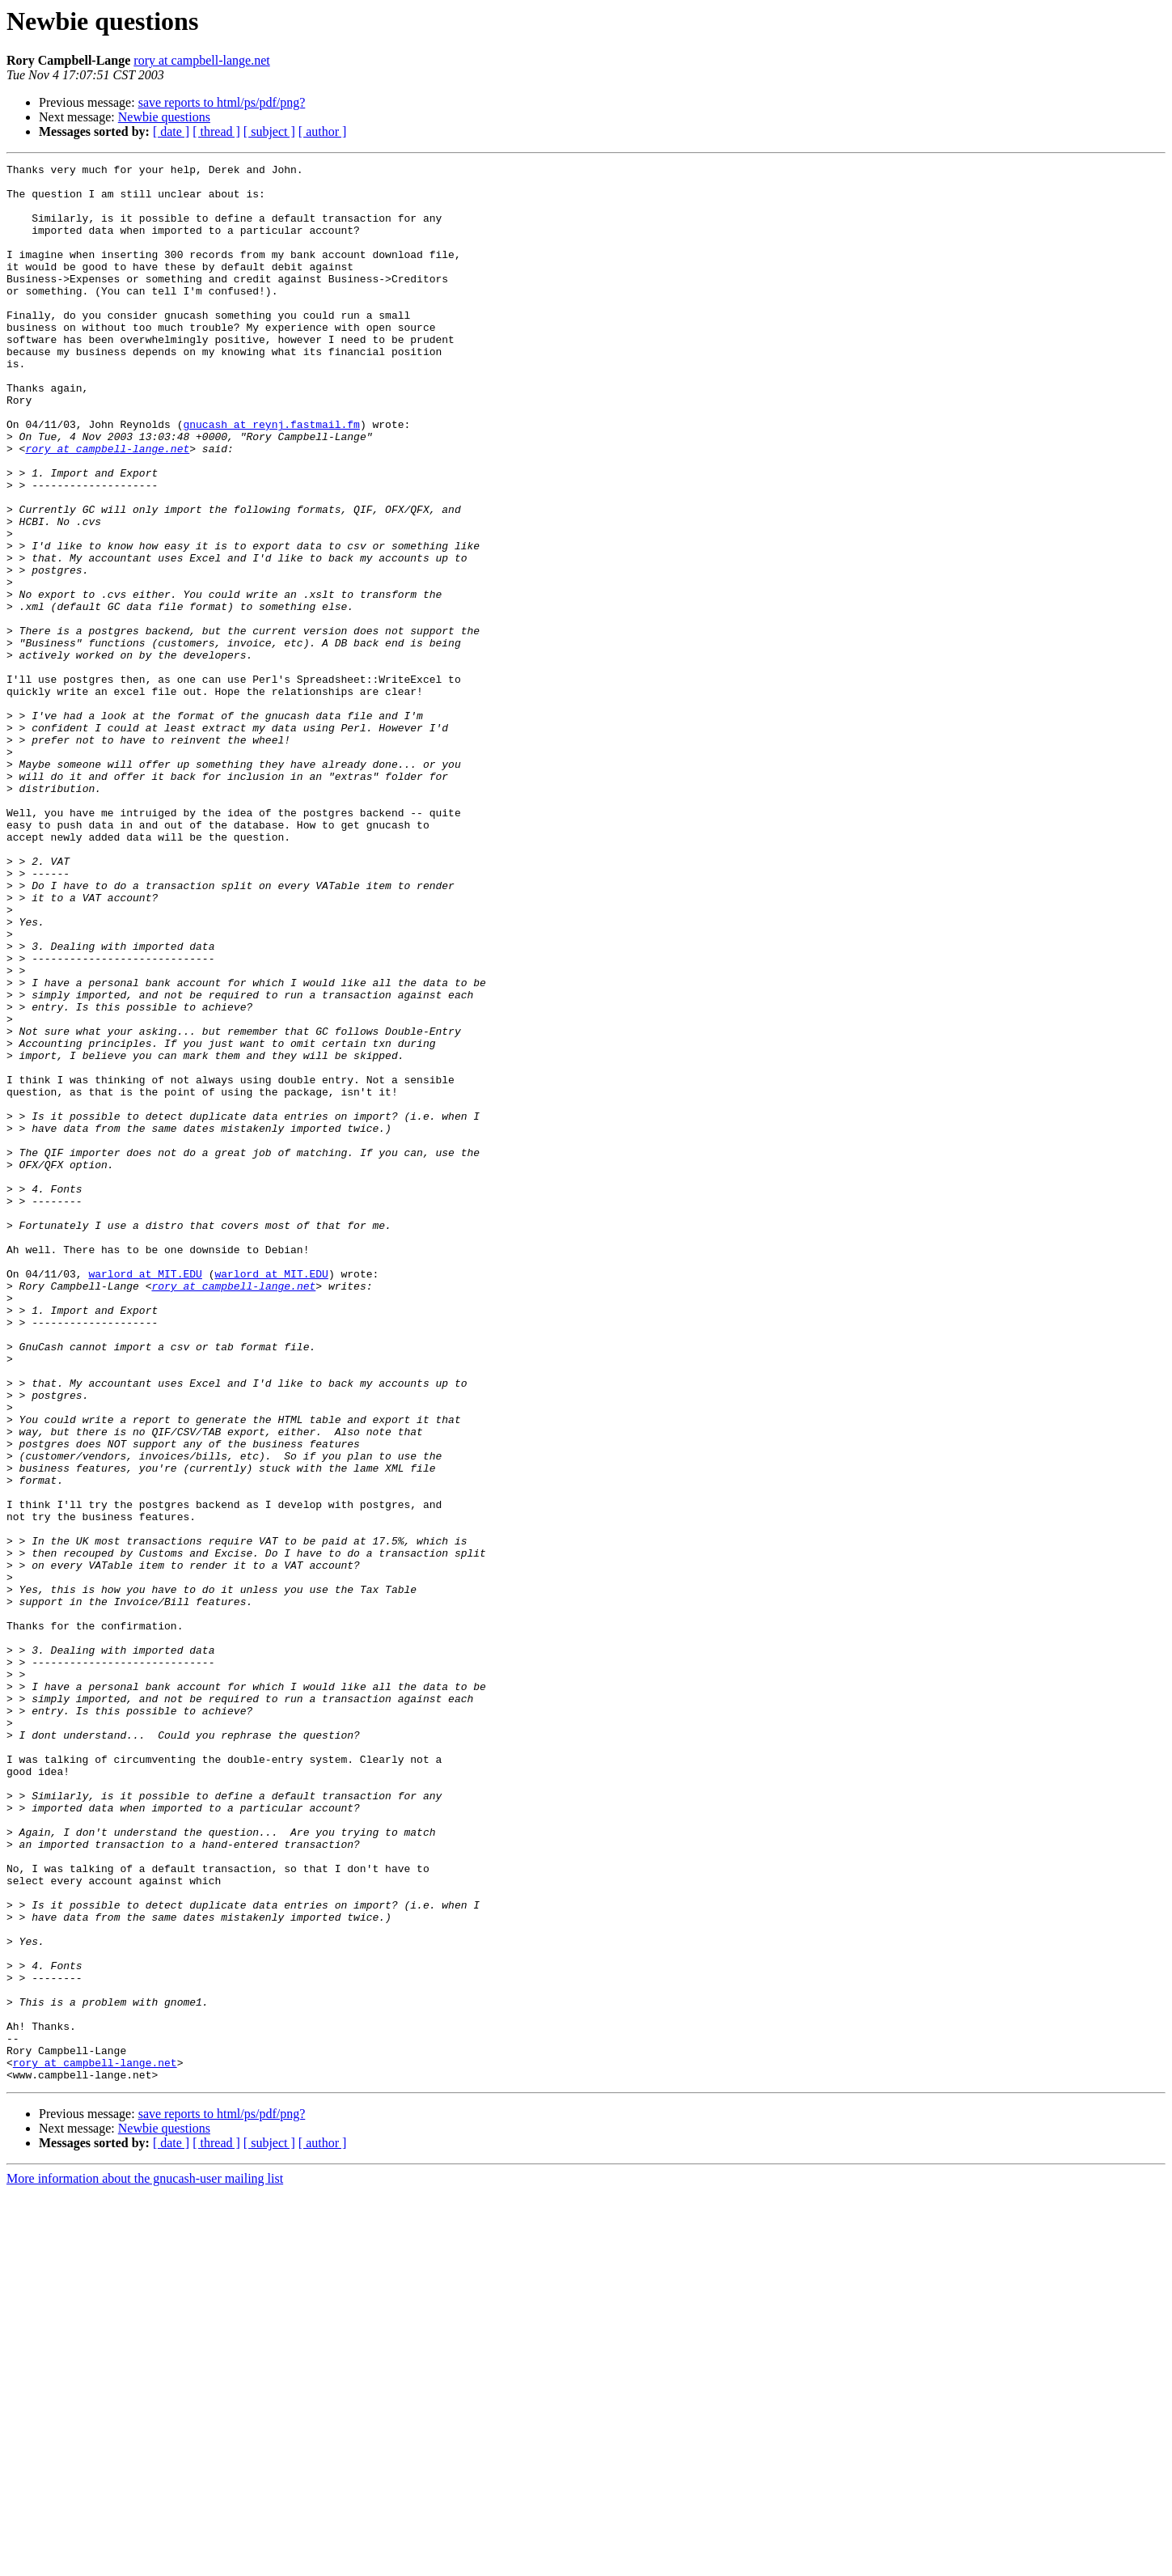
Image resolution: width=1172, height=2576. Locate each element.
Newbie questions (164, 117)
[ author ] (322, 131)
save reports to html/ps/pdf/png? (222, 102)
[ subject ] (269, 131)
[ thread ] (216, 131)
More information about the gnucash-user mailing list (144, 2562)
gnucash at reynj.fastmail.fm (271, 477)
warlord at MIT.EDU (144, 1496)
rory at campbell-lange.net (201, 60)
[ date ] (171, 131)
